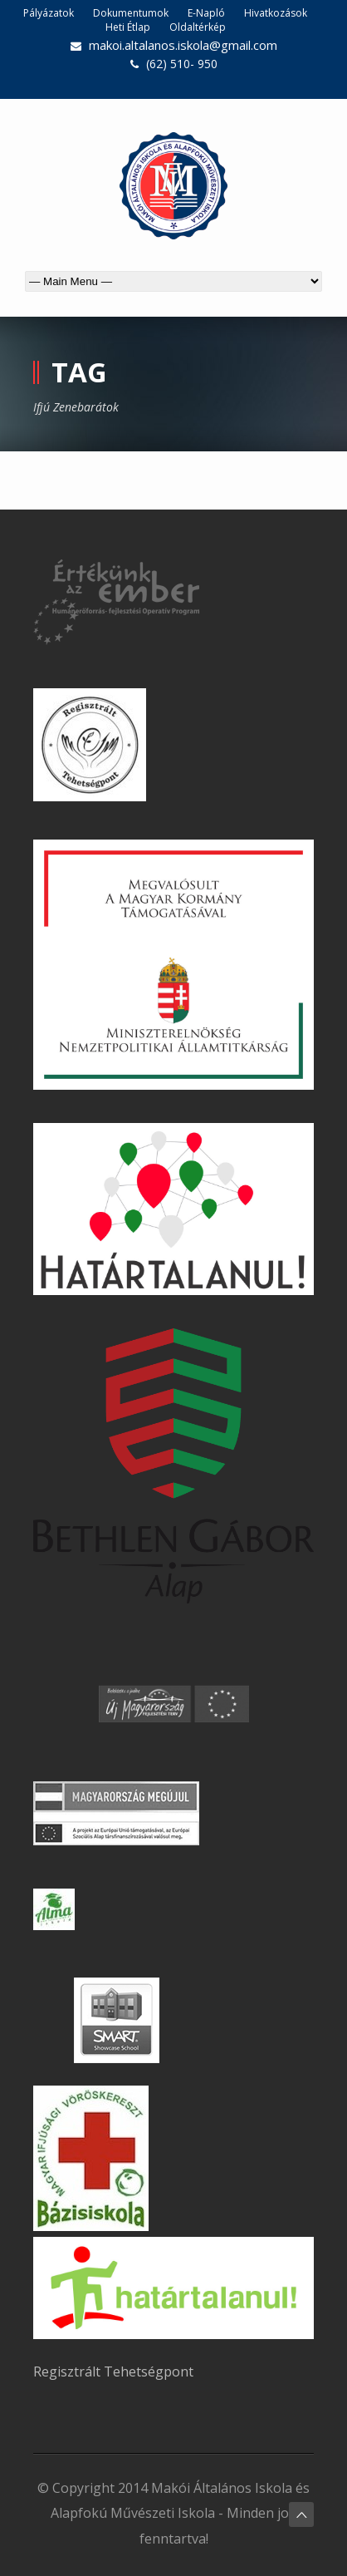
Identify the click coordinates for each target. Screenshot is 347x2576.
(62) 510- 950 (181, 63)
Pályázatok (48, 13)
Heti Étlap (127, 27)
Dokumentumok (131, 13)
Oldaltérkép (197, 27)
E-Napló (206, 13)
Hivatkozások (275, 13)
